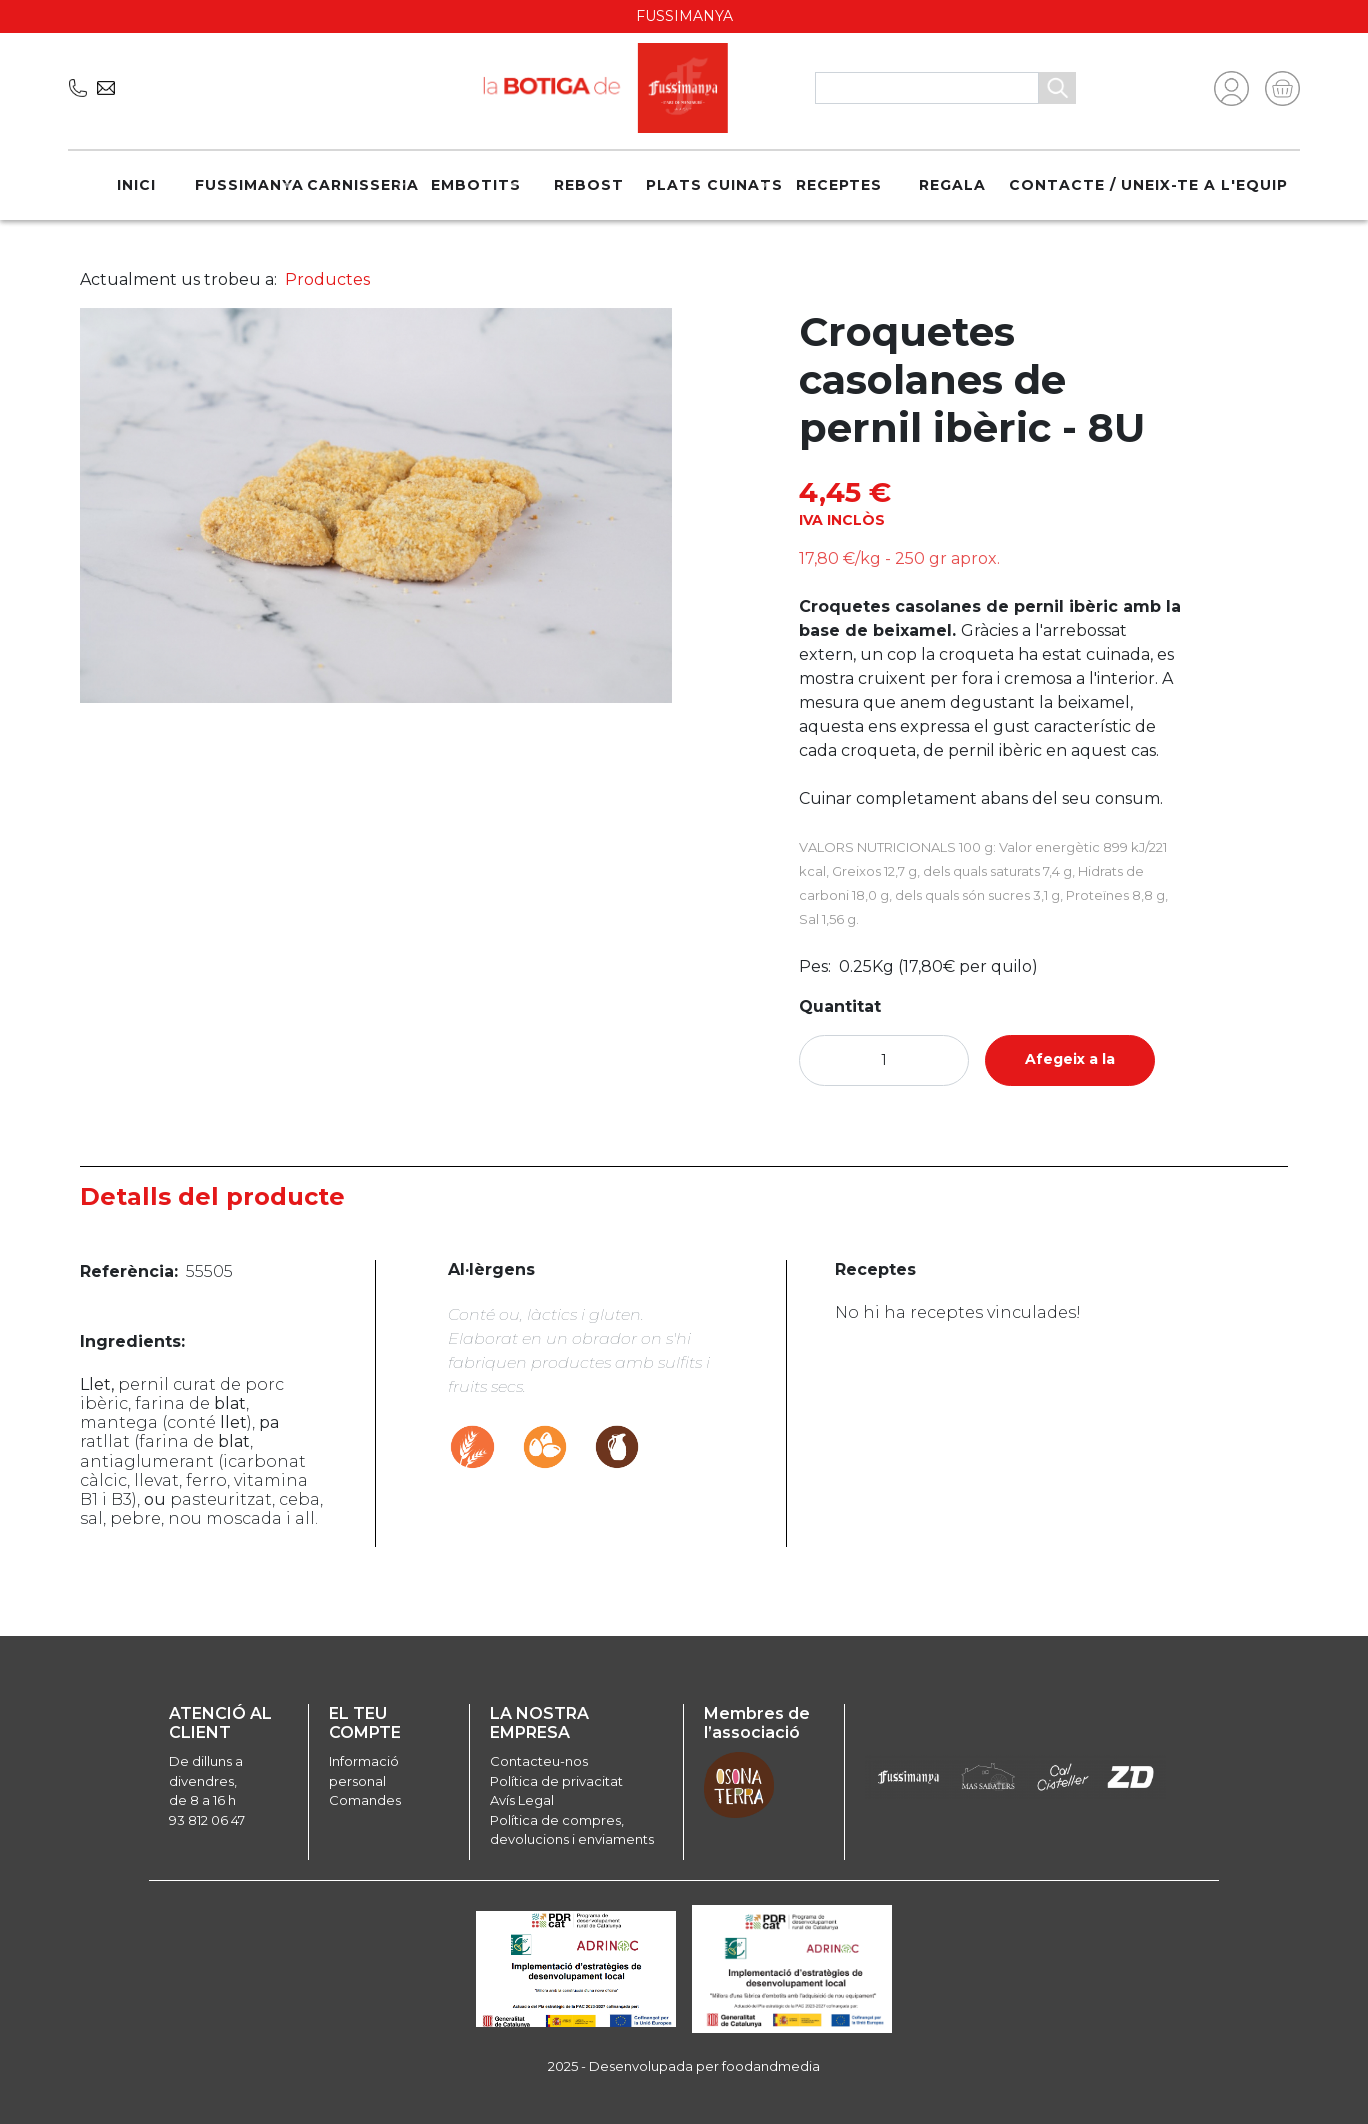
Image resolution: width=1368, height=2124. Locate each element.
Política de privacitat (556, 1781)
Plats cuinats (714, 185)
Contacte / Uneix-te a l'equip (1148, 185)
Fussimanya (249, 185)
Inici (136, 185)
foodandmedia (771, 2066)
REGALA (952, 185)
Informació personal (364, 1771)
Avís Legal (522, 1800)
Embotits (476, 185)
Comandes (365, 1800)
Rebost (589, 185)
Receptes (839, 185)
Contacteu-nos (539, 1761)
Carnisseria (363, 185)
